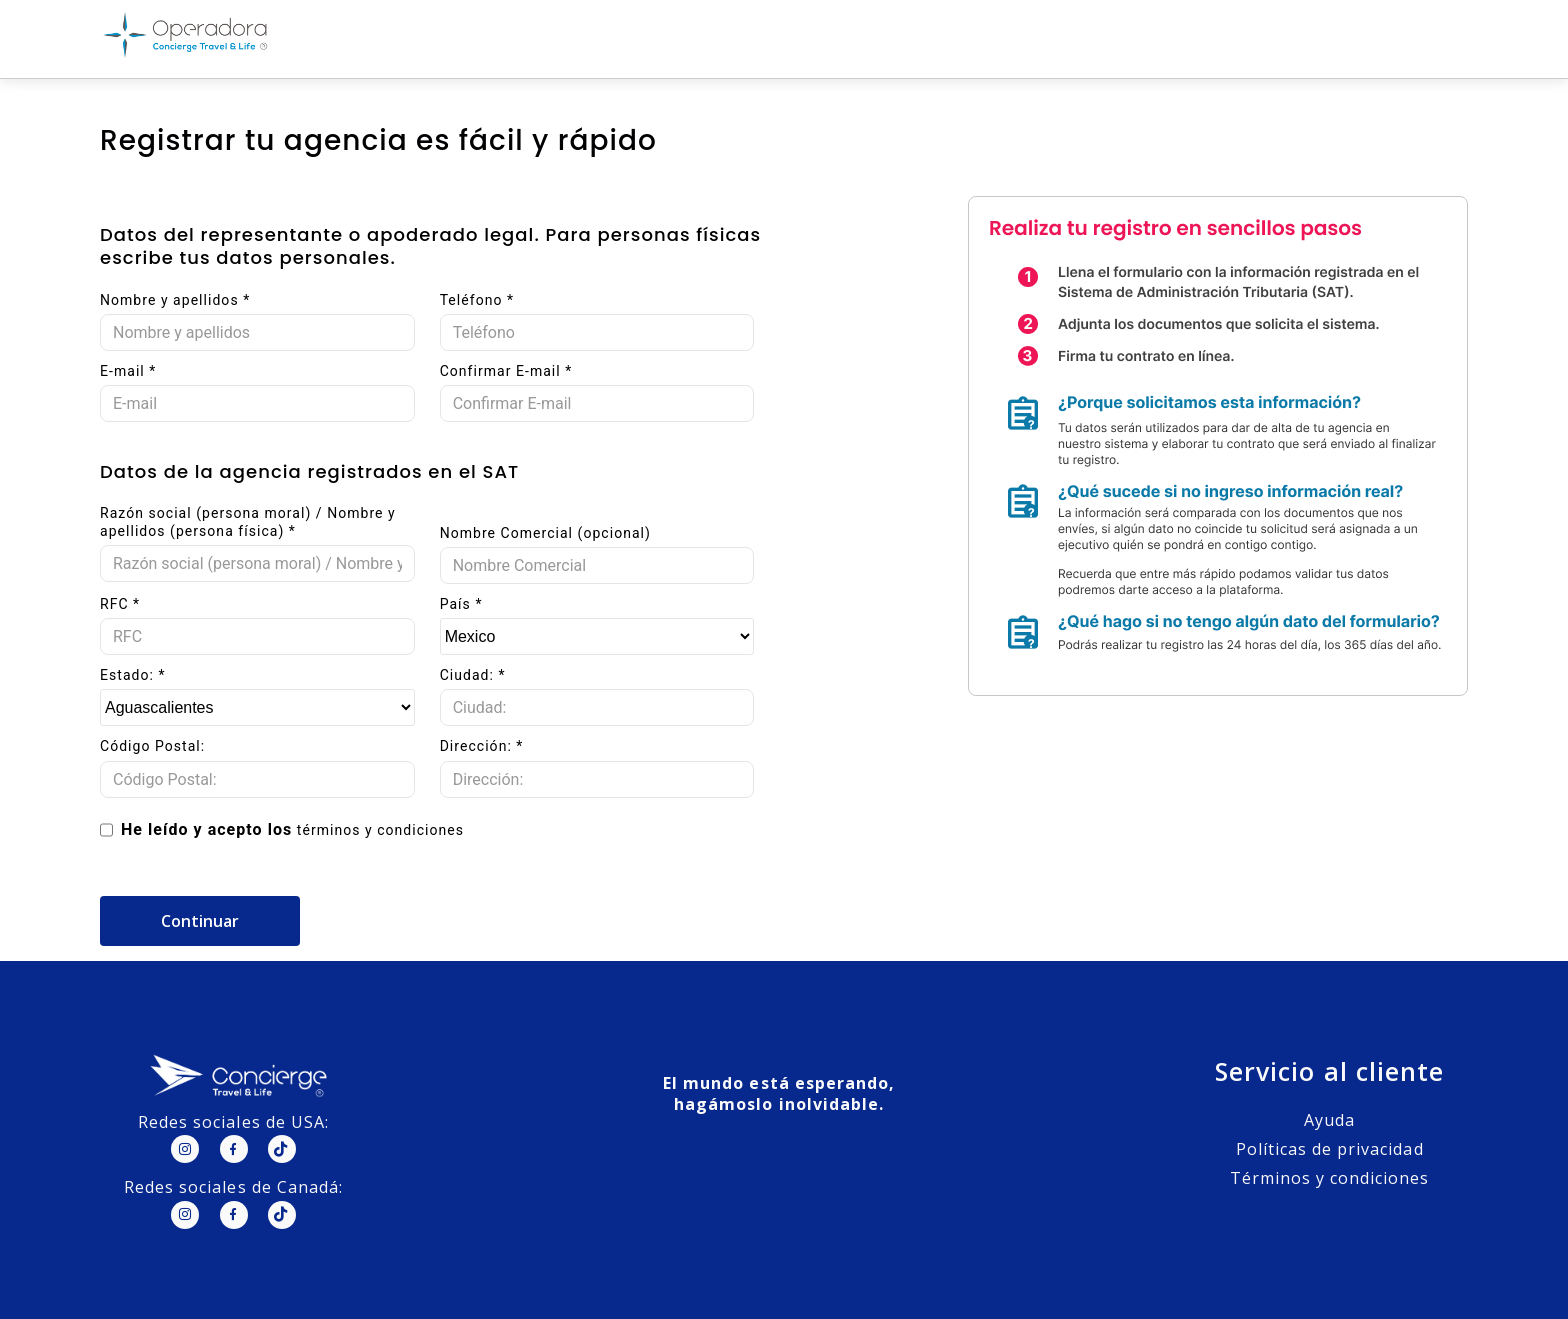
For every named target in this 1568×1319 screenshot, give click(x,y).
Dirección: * (482, 746)
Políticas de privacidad (1330, 1149)
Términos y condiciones (1330, 1178)
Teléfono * (477, 300)
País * (461, 604)
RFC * (120, 604)
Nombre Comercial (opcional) (545, 533)
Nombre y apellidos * (175, 300)
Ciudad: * (473, 675)
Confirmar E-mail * (506, 371)
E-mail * (128, 371)
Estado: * (133, 675)
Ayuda (1329, 1120)
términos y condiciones (380, 830)
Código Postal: (152, 746)
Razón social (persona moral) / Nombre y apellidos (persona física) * (248, 522)
